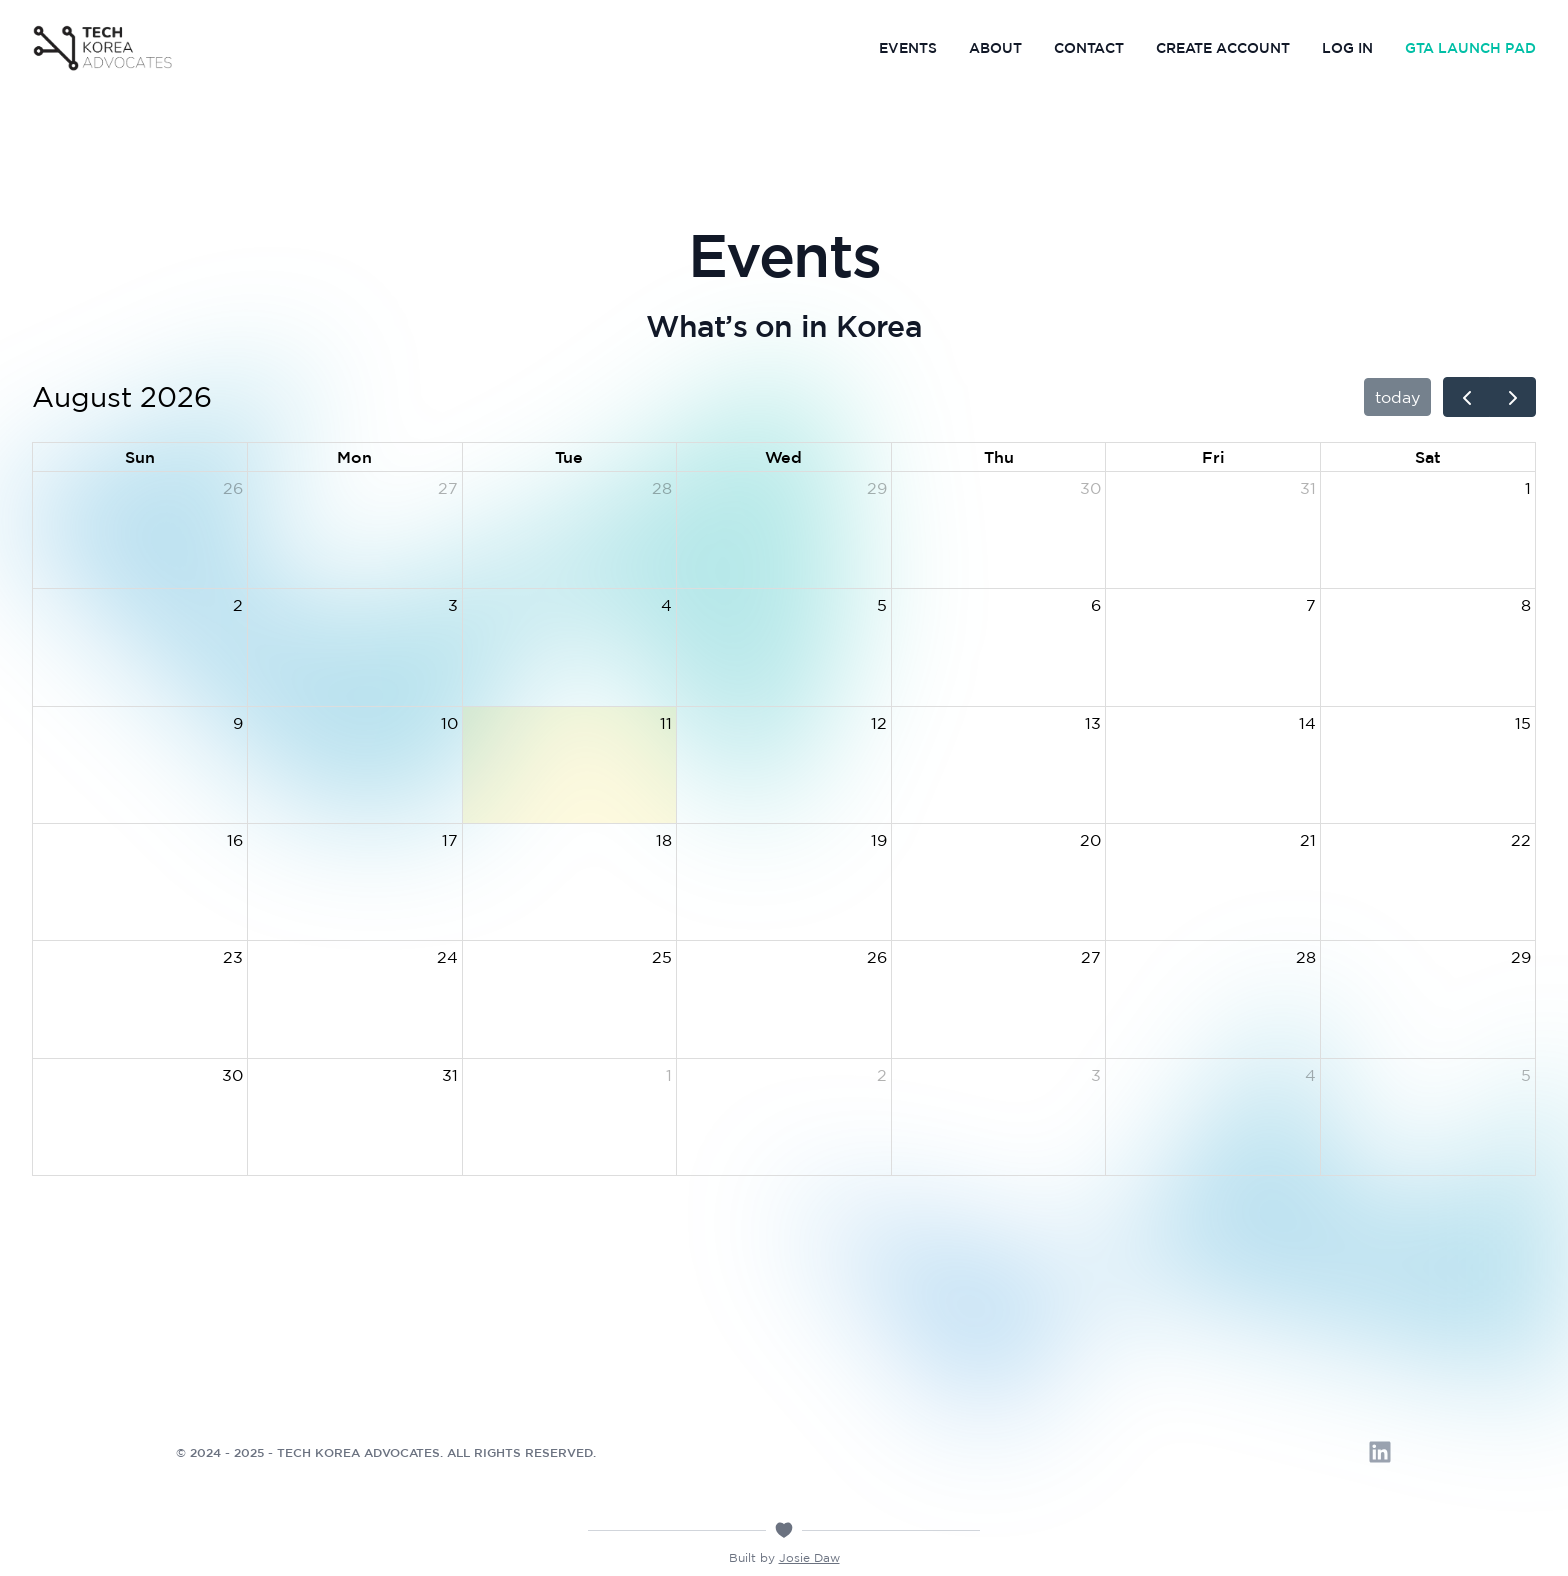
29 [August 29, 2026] (1521, 957)
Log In (1347, 48)
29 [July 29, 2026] (877, 488)
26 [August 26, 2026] (877, 957)
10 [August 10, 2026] (449, 723)
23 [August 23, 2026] (233, 957)
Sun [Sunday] (140, 457)
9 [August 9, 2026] (238, 723)
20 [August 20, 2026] (1090, 840)
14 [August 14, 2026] (1307, 723)
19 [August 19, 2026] (879, 840)
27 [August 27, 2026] (1091, 957)
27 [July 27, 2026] (448, 488)
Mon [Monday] (354, 457)
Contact (1089, 48)
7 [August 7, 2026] (1311, 605)
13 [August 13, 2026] (1093, 723)
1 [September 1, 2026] (669, 1075)
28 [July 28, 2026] (662, 488)
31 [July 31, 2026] (1308, 488)
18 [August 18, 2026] (664, 840)
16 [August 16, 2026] (235, 840)
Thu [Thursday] (999, 457)
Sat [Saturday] (1428, 457)
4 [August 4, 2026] (666, 605)
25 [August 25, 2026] (662, 957)
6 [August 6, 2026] (1096, 605)
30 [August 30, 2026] (232, 1075)
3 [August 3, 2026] (453, 605)
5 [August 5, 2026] (882, 605)
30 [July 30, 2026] (1090, 488)
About (995, 48)
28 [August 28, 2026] (1306, 957)
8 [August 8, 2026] (1526, 605)
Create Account (1223, 48)
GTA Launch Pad (1470, 48)
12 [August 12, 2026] (879, 723)
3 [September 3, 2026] (1096, 1075)
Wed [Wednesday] (783, 457)
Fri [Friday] (1213, 457)
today (1397, 397)
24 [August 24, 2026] (447, 957)
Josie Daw (809, 1557)
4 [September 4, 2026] (1310, 1075)
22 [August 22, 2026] (1521, 840)
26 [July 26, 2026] (233, 488)
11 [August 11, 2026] (666, 723)
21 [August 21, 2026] (1308, 840)
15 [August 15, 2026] (1523, 723)
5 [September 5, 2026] (1526, 1075)
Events (908, 48)
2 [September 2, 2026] (882, 1075)
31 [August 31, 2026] (450, 1075)
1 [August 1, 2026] (1528, 488)
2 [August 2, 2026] (238, 605)
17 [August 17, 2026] (450, 840)
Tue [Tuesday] (569, 457)
